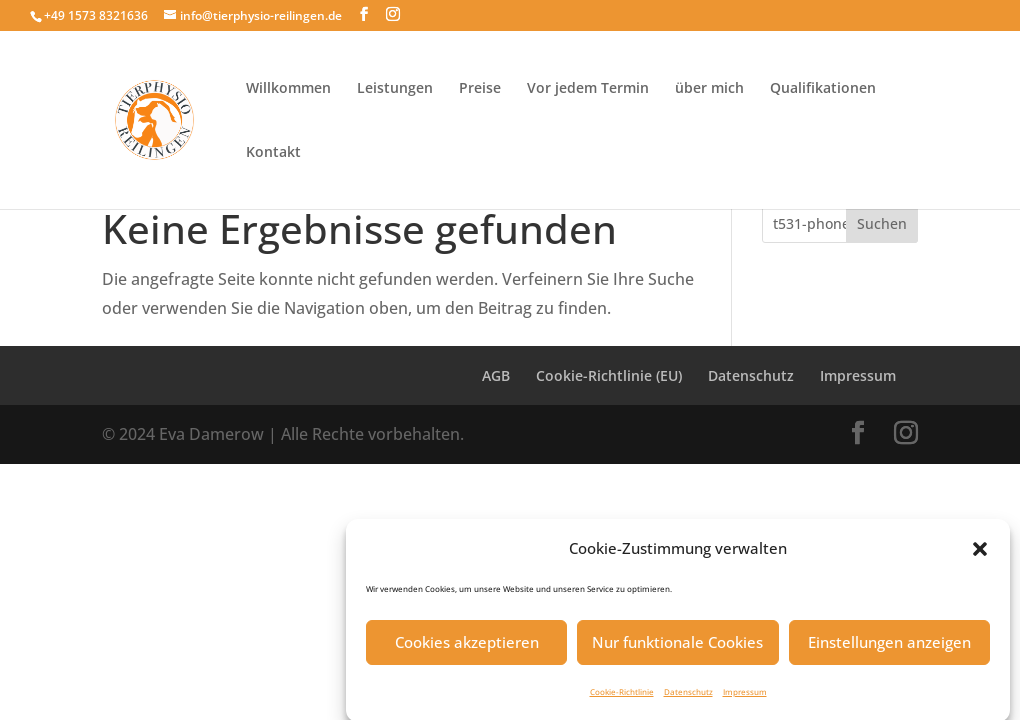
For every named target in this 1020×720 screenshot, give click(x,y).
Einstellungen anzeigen (889, 648)
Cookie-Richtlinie (622, 696)
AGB (496, 375)
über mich (709, 89)
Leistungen (395, 89)
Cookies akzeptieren (467, 648)
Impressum (745, 696)
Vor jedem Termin (588, 89)
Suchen (882, 223)
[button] (980, 554)
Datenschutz (688, 696)
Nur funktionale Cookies (677, 648)
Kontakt (273, 153)
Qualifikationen (823, 89)
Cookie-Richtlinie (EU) (609, 375)
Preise (480, 89)
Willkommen (288, 89)
